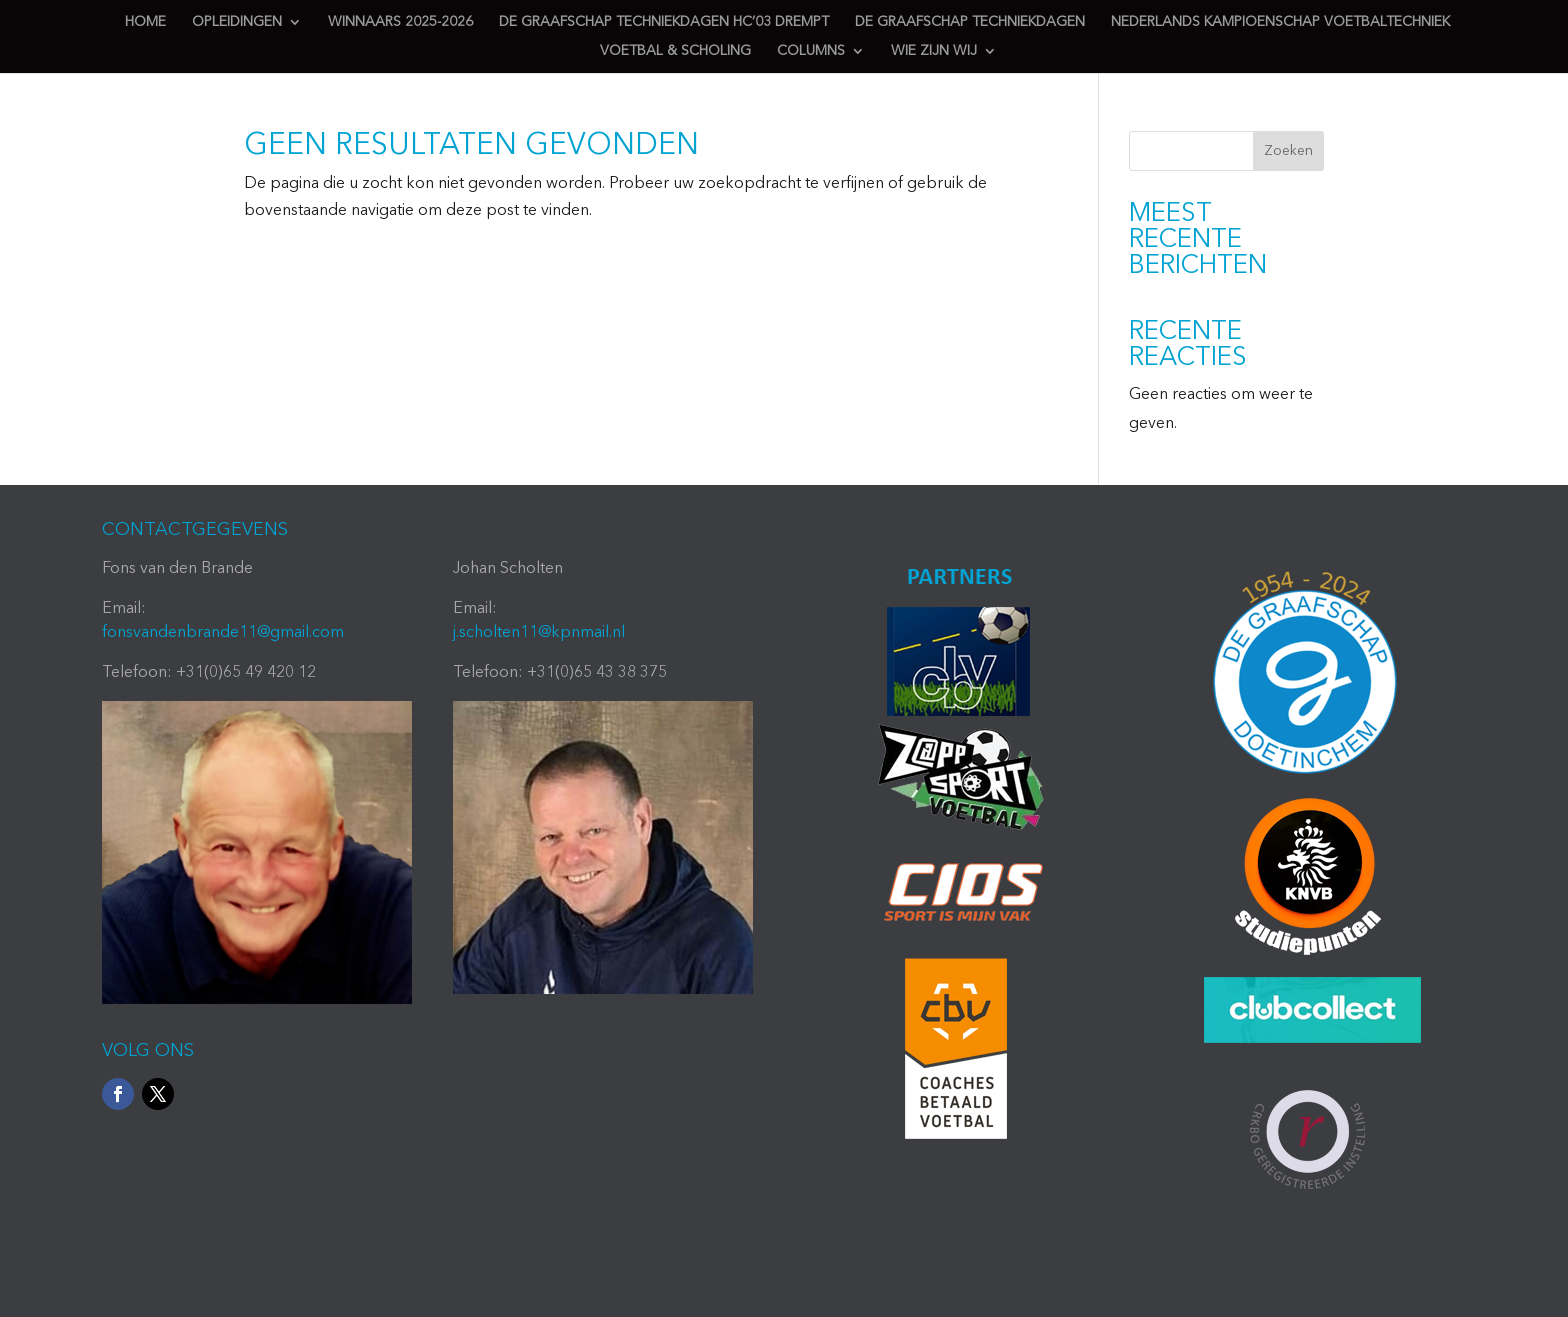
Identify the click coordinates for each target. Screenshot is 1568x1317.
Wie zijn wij (934, 51)
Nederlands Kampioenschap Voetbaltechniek (1280, 22)
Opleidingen (237, 22)
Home (145, 22)
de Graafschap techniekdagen (970, 22)
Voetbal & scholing (675, 51)
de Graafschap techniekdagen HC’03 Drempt (664, 22)
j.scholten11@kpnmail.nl (539, 633)
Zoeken (1288, 151)
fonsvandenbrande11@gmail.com (223, 633)
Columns (811, 51)
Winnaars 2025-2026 (400, 22)
